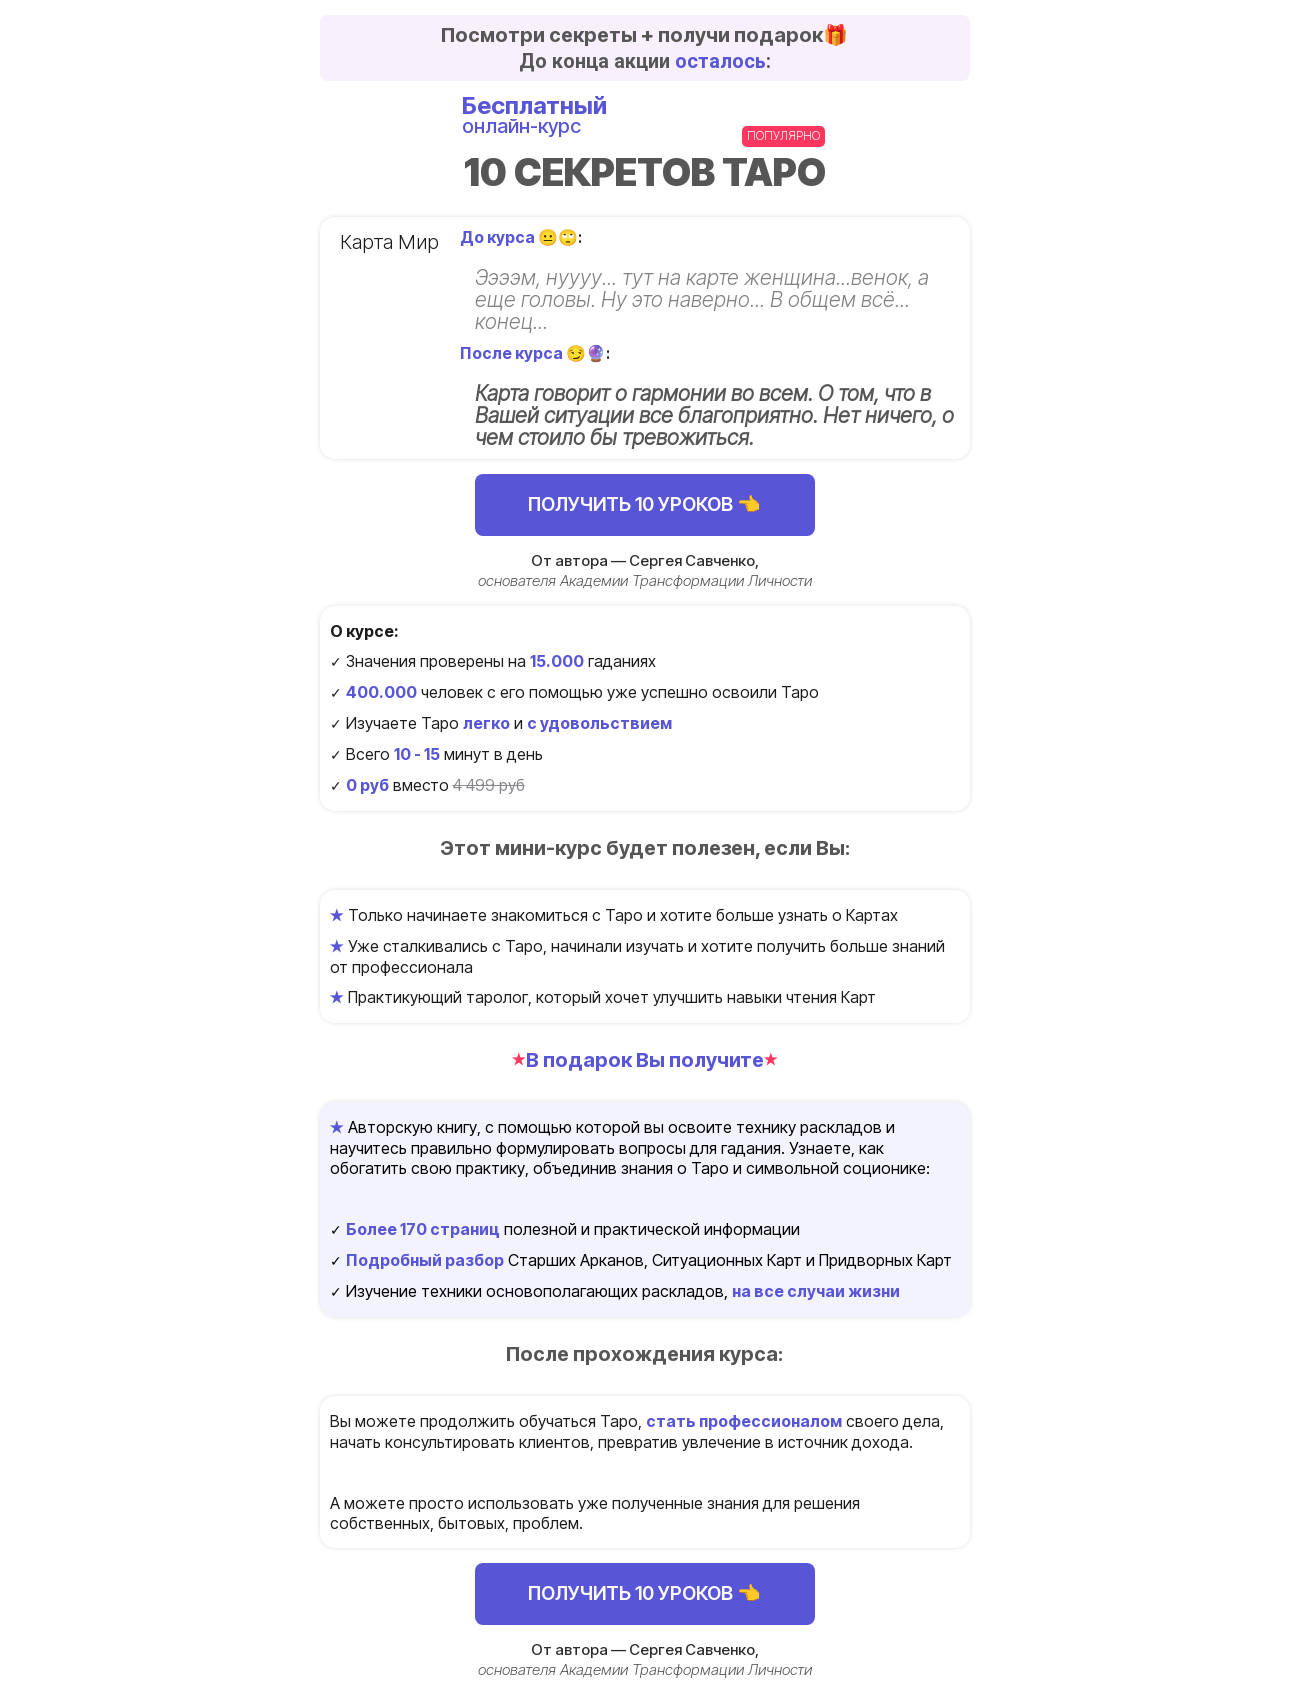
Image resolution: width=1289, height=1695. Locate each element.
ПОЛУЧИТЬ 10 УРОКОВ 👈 (644, 504)
